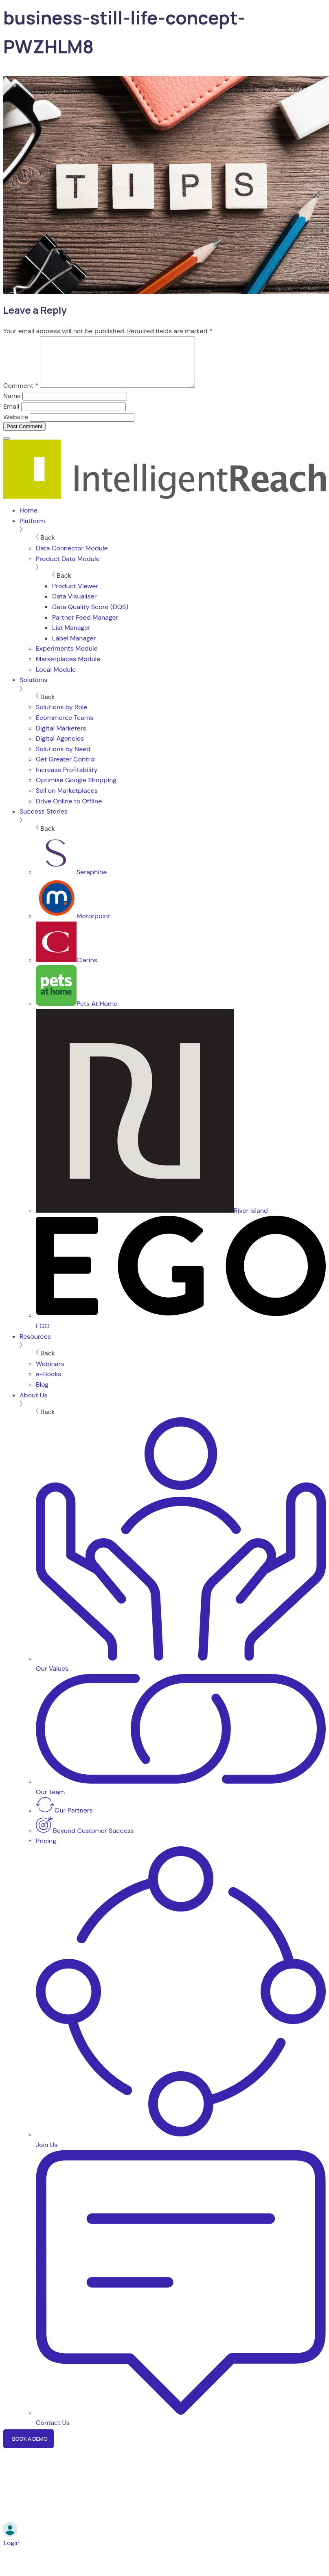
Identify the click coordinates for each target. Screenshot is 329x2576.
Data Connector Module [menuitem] (72, 558)
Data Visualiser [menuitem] (74, 606)
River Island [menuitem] (152, 1220)
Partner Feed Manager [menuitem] (85, 627)
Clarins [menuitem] (66, 970)
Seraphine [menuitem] (71, 882)
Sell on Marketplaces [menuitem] (67, 800)
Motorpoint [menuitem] (73, 926)
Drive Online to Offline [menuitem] (69, 811)
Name (12, 405)
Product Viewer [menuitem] (75, 596)
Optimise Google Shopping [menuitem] (76, 789)
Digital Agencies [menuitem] (60, 748)
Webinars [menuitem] (50, 1373)
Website (15, 426)
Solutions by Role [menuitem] (61, 717)
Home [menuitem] (28, 520)
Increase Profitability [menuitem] (67, 779)
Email (11, 416)
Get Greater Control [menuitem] (66, 769)
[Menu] (6, 448)
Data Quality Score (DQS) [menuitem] (90, 616)
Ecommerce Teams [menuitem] (64, 727)
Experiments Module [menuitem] (67, 658)
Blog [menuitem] (42, 1394)
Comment (20, 395)
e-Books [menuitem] (48, 1383)
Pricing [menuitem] (46, 1850)
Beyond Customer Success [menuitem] (85, 1840)
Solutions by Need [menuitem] (63, 759)
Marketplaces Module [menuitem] (68, 668)
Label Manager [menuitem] (74, 648)
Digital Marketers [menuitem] (61, 738)
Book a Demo (29, 2448)
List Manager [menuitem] (71, 637)
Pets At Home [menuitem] (76, 1013)
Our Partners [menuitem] (64, 1820)
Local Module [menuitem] (56, 679)
